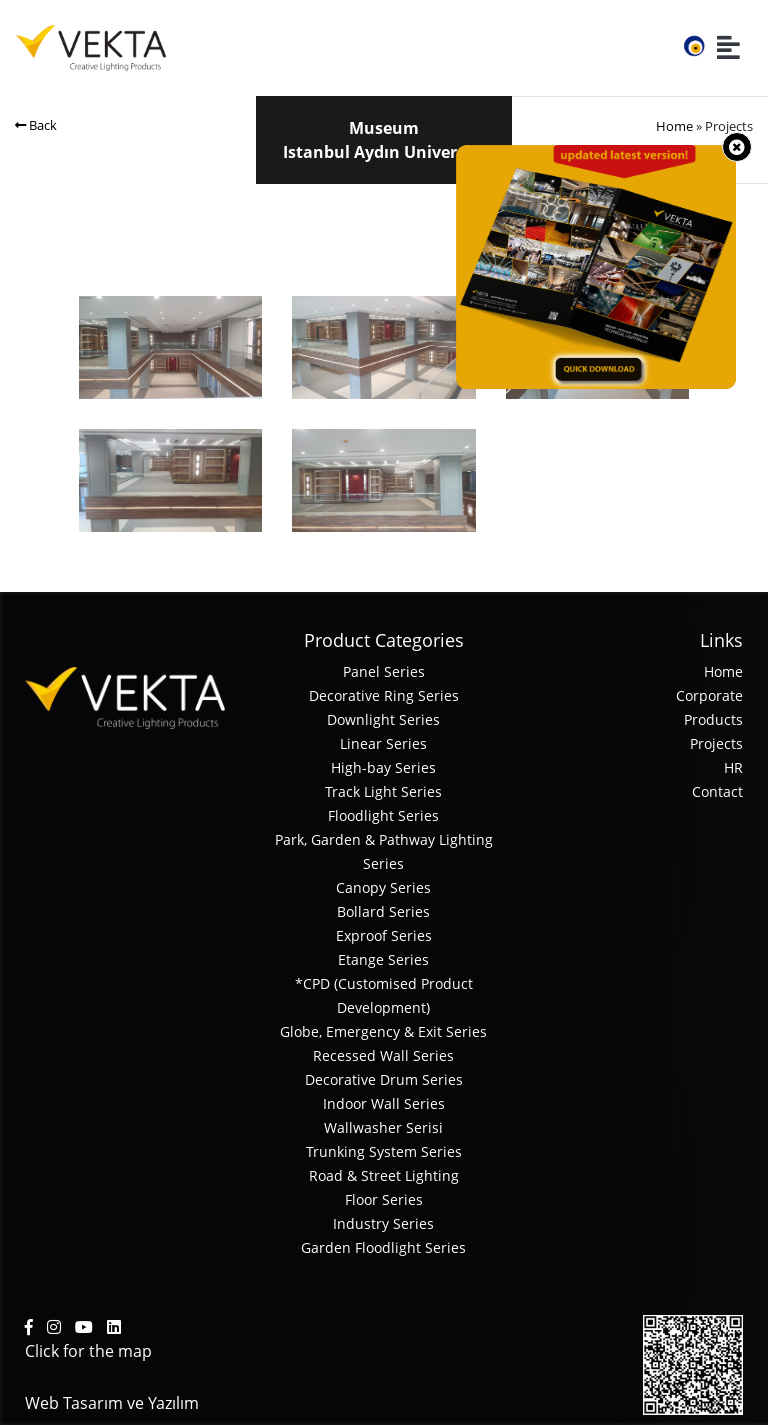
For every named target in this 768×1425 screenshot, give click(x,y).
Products (713, 719)
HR (733, 767)
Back (36, 125)
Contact (717, 791)
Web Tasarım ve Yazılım (112, 1403)
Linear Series (383, 743)
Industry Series (383, 1223)
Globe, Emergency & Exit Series (383, 1031)
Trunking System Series (384, 1151)
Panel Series (384, 671)
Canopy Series (383, 887)
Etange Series (383, 959)
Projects (716, 743)
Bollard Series (383, 911)
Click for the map (88, 1351)
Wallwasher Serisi (383, 1127)
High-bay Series (383, 767)
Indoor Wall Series (384, 1103)
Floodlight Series (383, 815)
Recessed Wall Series (383, 1055)
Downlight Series (383, 719)
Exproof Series (384, 935)
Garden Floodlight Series (383, 1247)
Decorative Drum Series (384, 1079)
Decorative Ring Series (384, 695)
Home (674, 126)
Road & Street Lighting (384, 1175)
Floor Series (384, 1199)
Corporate (709, 695)
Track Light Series (383, 791)
